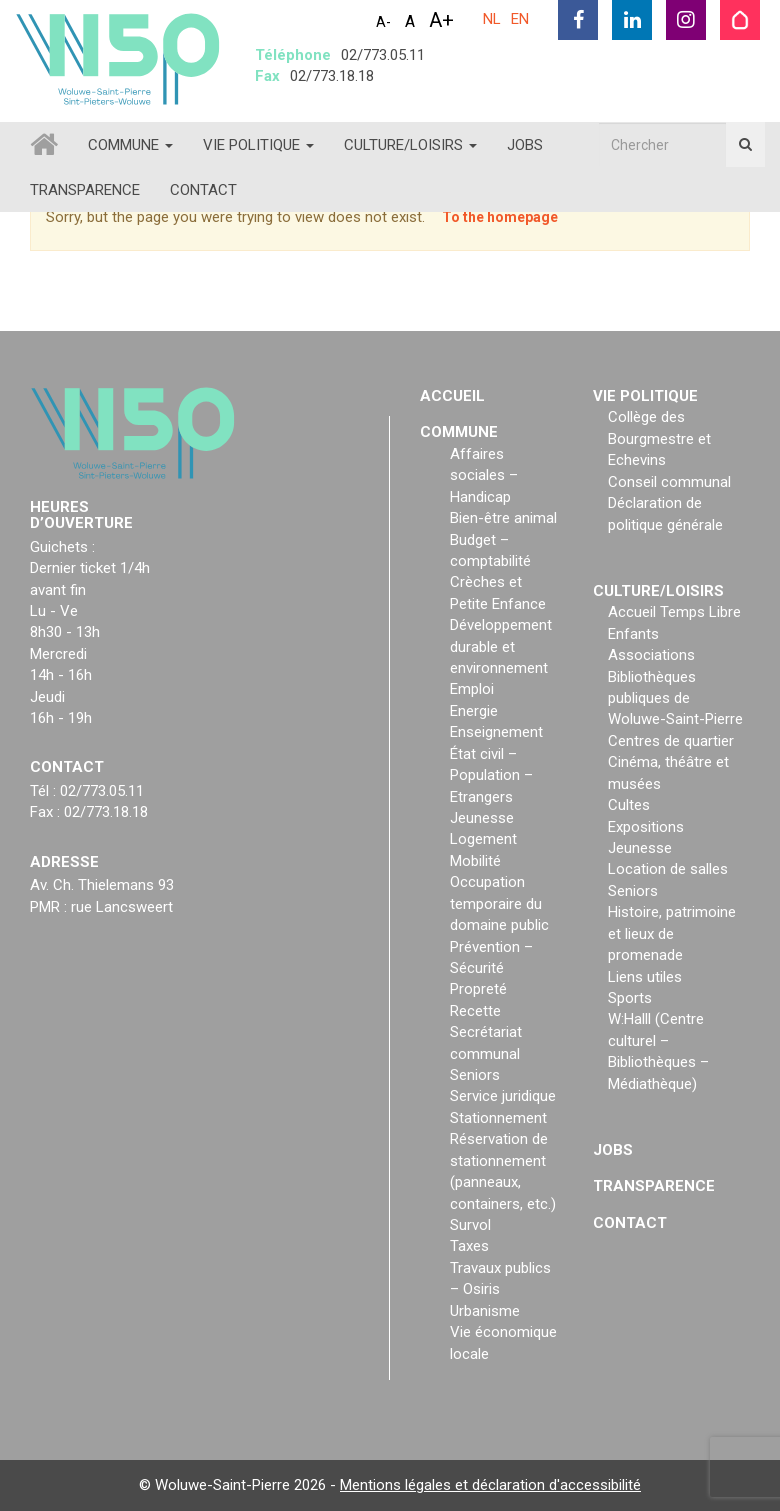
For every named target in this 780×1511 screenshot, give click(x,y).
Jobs (525, 145)
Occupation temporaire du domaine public (499, 903)
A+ (441, 20)
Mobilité (475, 861)
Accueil (452, 396)
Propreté (478, 989)
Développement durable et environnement (501, 646)
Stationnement (498, 1118)
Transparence (85, 190)
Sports (630, 998)
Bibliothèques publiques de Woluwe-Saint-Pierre (675, 698)
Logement (483, 839)
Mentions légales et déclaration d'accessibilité (490, 1485)
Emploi (472, 689)
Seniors (475, 1075)
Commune (130, 145)
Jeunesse (482, 818)
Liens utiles (645, 977)
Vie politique (258, 145)
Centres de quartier (671, 741)
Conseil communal (669, 482)
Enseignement (496, 732)
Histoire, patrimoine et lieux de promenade (672, 933)
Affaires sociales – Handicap (484, 475)
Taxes (469, 1246)
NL (492, 19)
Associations (651, 655)
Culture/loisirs (410, 145)
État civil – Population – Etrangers (491, 775)
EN (520, 19)
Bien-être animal (503, 518)
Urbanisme (485, 1311)
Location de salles (668, 869)
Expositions (646, 827)
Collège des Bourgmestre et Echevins (659, 438)
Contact (203, 190)
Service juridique (503, 1096)
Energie (474, 711)
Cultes (629, 805)
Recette (475, 1011)
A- (383, 22)
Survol (470, 1225)
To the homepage (500, 217)
